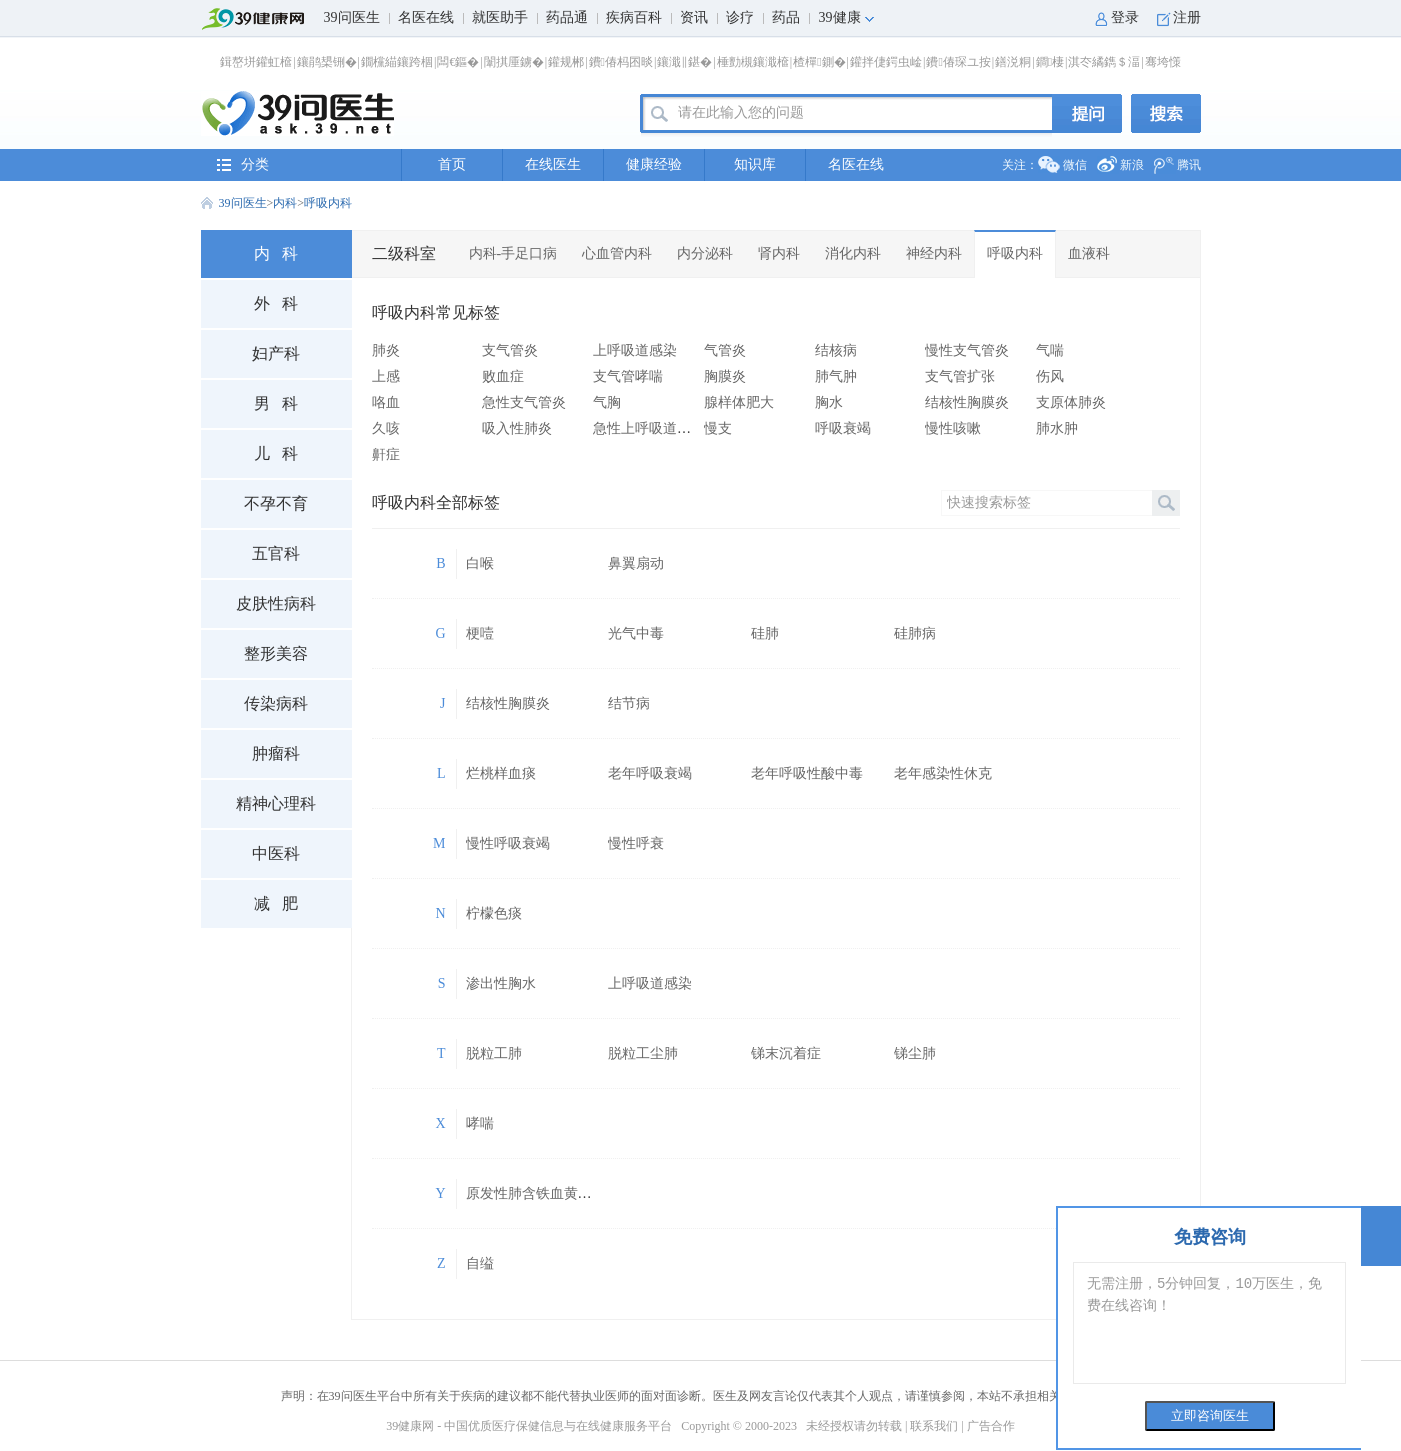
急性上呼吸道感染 (649, 428)
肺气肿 (836, 376)
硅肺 (765, 633)
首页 (452, 164)
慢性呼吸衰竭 (508, 843)
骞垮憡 (1163, 62)
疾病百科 (634, 17)
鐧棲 (1050, 62)
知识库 (755, 164)
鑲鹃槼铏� (327, 62)
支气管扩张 (960, 376)
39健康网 (410, 1426)
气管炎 (725, 350)
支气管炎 (510, 350)
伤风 (1050, 376)
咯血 (386, 402)
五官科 (276, 553)
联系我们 (934, 1426)
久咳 (386, 428)
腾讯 (1189, 165)
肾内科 (779, 253)
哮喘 (480, 1123)
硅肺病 (915, 633)
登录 (1125, 17)
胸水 (829, 402)
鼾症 (386, 454)
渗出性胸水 (501, 983)
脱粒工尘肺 (643, 1053)
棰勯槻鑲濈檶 (753, 62)
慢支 (718, 428)
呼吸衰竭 (843, 428)
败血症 (503, 376)
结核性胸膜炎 (967, 402)
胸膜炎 (725, 376)
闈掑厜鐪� (514, 62)
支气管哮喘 (628, 376)
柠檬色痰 (494, 913)
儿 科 (276, 453)
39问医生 (352, 17)
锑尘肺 (915, 1053)
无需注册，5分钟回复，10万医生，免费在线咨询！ (1209, 1323)
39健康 (840, 17)
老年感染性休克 (943, 773)
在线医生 (553, 164)
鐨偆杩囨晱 (621, 62)
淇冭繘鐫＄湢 (1104, 62)
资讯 (694, 17)
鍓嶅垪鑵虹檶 (256, 62)
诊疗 (740, 17)
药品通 (567, 17)
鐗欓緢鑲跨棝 (397, 62)
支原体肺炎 (1071, 402)
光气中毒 (636, 633)
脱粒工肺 (494, 1053)
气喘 (1050, 350)
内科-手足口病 (513, 253)
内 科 (276, 253)
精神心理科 (276, 803)
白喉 (480, 563)
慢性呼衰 (636, 843)
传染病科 (276, 703)
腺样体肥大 (739, 402)
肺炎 (386, 350)
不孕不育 (276, 503)
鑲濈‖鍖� (684, 62)
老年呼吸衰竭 (650, 773)
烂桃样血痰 (501, 773)
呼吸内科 (328, 203)
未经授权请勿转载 (854, 1426)
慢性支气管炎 (967, 350)
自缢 (480, 1263)
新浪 (1132, 165)
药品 (786, 17)
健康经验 (654, 164)
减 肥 (276, 903)
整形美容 (276, 653)
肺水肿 (1057, 428)
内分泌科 (705, 253)
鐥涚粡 (1013, 62)
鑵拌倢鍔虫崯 (886, 62)
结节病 (629, 703)
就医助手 (500, 17)
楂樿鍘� (819, 62)
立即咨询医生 (1210, 1415)
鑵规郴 (566, 62)
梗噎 (480, 633)
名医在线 (426, 17)
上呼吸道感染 (635, 350)
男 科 (276, 403)
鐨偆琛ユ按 (958, 62)
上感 (386, 376)
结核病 (836, 350)
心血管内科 (617, 253)
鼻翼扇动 (636, 563)
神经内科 (934, 253)
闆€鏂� (458, 62)
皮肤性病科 (276, 603)
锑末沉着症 (786, 1053)
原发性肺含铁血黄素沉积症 (550, 1193)
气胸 (607, 402)
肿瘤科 (276, 753)
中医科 (276, 853)
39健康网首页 (258, 19)
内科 (285, 203)
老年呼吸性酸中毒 (807, 773)
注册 (1187, 17)
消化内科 (853, 253)
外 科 (276, 303)
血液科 (1089, 253)
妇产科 (276, 353)
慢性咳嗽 (953, 428)
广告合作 (991, 1426)
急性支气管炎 (524, 402)
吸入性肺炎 (517, 428)
